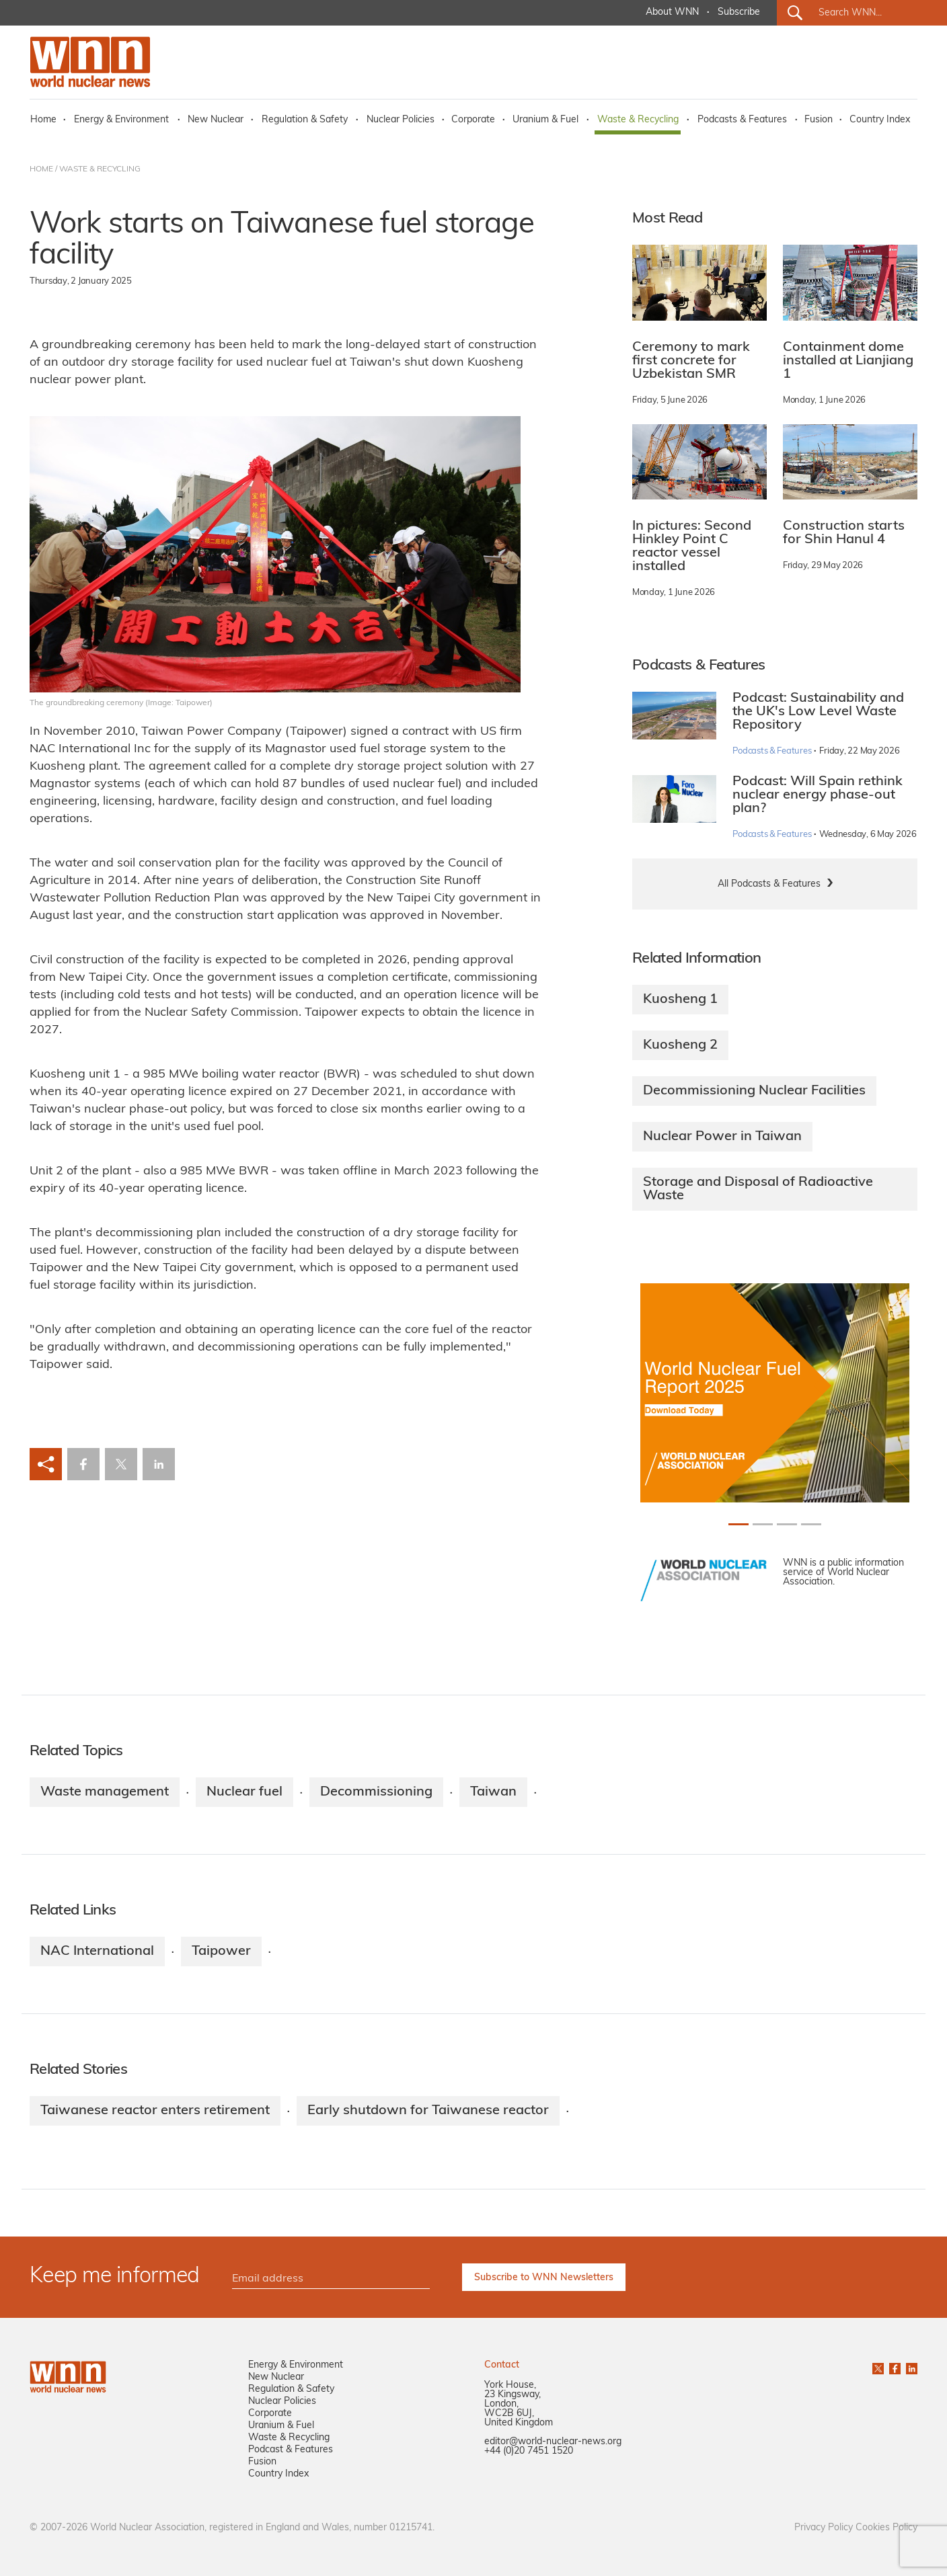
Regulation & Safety (305, 120)
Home (43, 120)
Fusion (818, 120)
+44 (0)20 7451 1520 (528, 2451)
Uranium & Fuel (545, 120)
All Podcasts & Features (769, 884)
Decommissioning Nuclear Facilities (754, 1091)
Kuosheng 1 (680, 999)
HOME (41, 169)
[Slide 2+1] (787, 1524)
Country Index (879, 120)
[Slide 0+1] (738, 1524)
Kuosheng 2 (680, 1045)
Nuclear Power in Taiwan (722, 1136)
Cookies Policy (886, 2528)
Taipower (221, 1951)
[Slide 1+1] (763, 1524)
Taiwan (493, 1792)
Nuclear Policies (400, 120)
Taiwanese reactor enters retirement (155, 2111)
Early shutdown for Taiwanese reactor (428, 2111)
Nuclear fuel (244, 1792)
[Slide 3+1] (811, 1524)
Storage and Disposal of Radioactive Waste (758, 1189)
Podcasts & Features (742, 120)
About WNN (672, 12)
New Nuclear (215, 120)
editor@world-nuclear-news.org (552, 2442)
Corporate (473, 120)
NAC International (97, 1951)
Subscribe (739, 12)
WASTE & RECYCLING (100, 169)
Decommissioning (376, 1792)
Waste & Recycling (638, 120)
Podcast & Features (290, 2450)
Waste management (104, 1792)
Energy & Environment (121, 120)
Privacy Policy (823, 2528)
